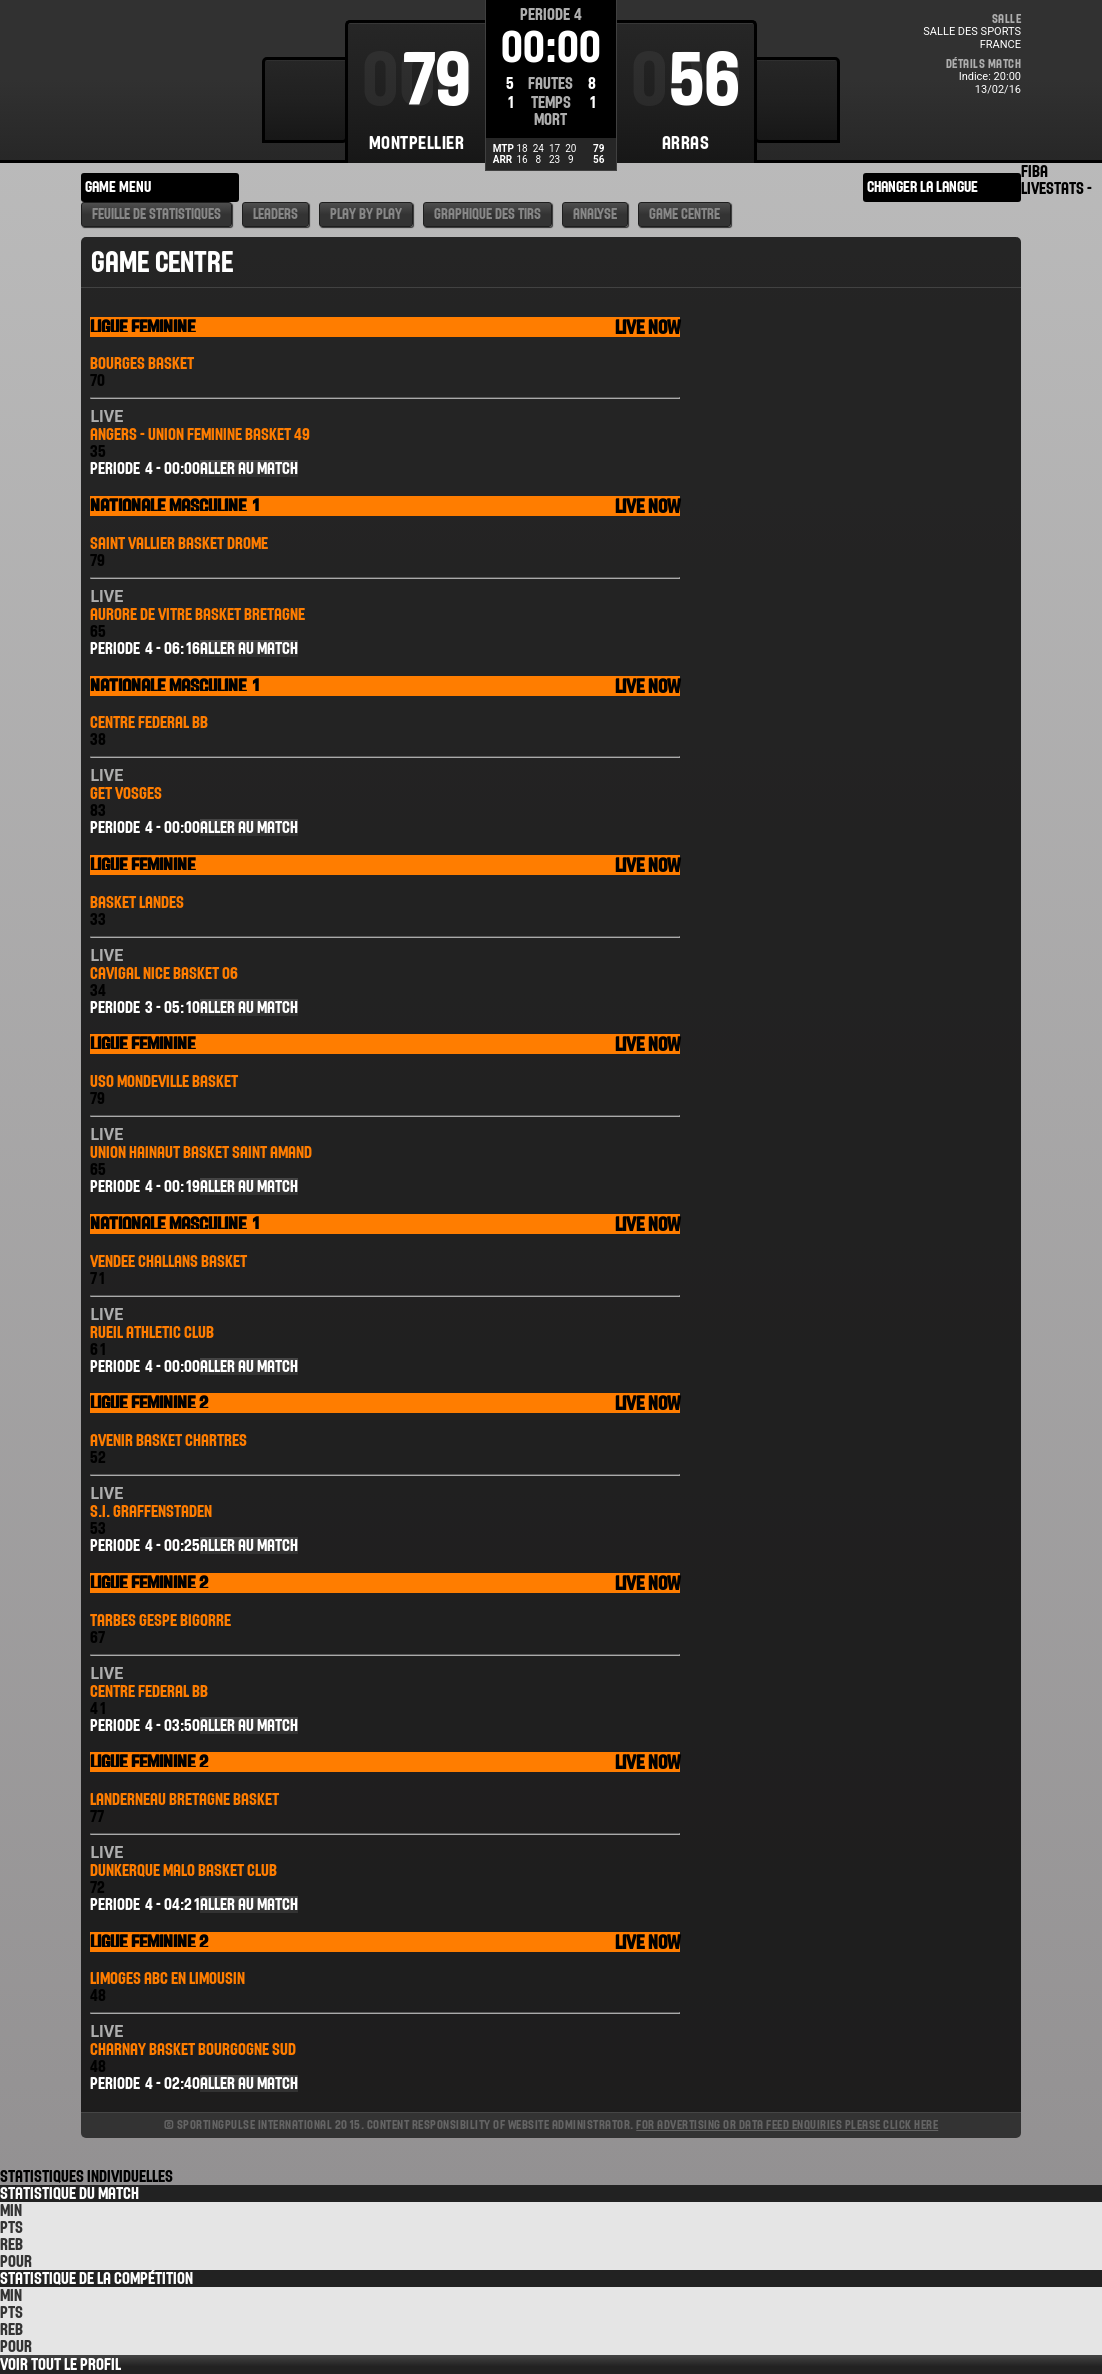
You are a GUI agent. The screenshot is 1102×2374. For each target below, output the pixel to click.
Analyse (595, 214)
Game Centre (684, 214)
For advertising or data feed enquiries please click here (787, 2124)
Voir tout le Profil (60, 2364)
